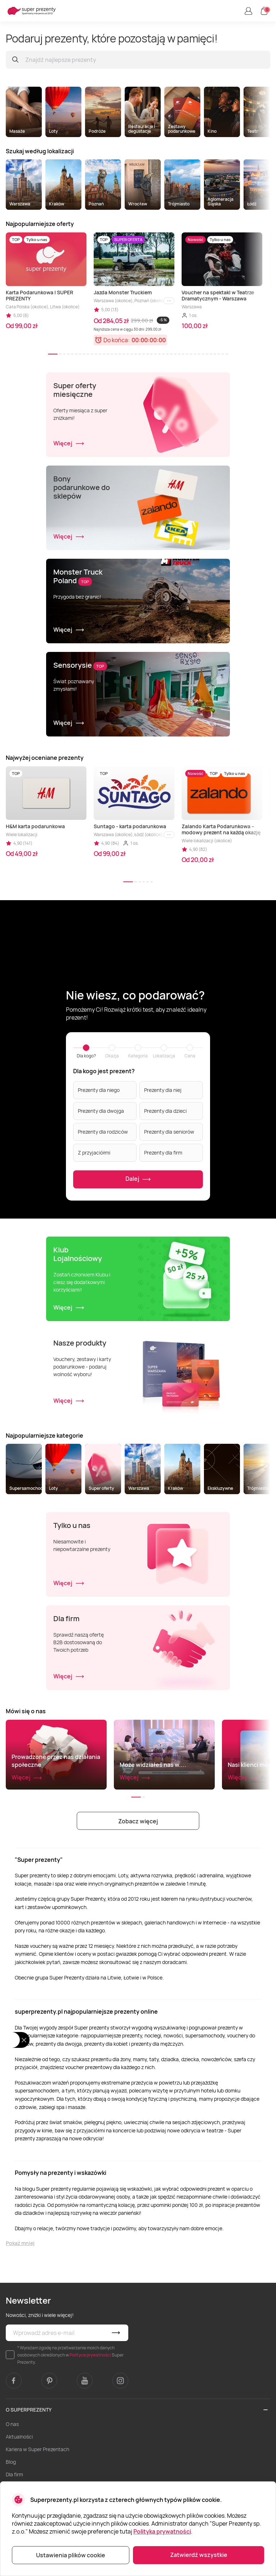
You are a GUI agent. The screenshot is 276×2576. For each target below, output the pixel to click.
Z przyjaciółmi (94, 1152)
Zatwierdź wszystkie (198, 2555)
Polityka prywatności (162, 2531)
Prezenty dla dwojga (101, 1110)
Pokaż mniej (20, 2243)
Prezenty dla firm (163, 1152)
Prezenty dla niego (99, 1090)
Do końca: (116, 340)
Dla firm (14, 2474)
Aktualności (19, 2436)
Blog (11, 2461)
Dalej (138, 1179)
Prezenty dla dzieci (165, 1110)
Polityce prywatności (90, 2355)
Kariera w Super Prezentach (37, 2449)
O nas (12, 2424)
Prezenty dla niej (163, 1090)
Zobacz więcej (138, 1821)
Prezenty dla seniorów (169, 1131)
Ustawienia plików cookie (70, 2555)
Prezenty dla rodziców (103, 1131)
